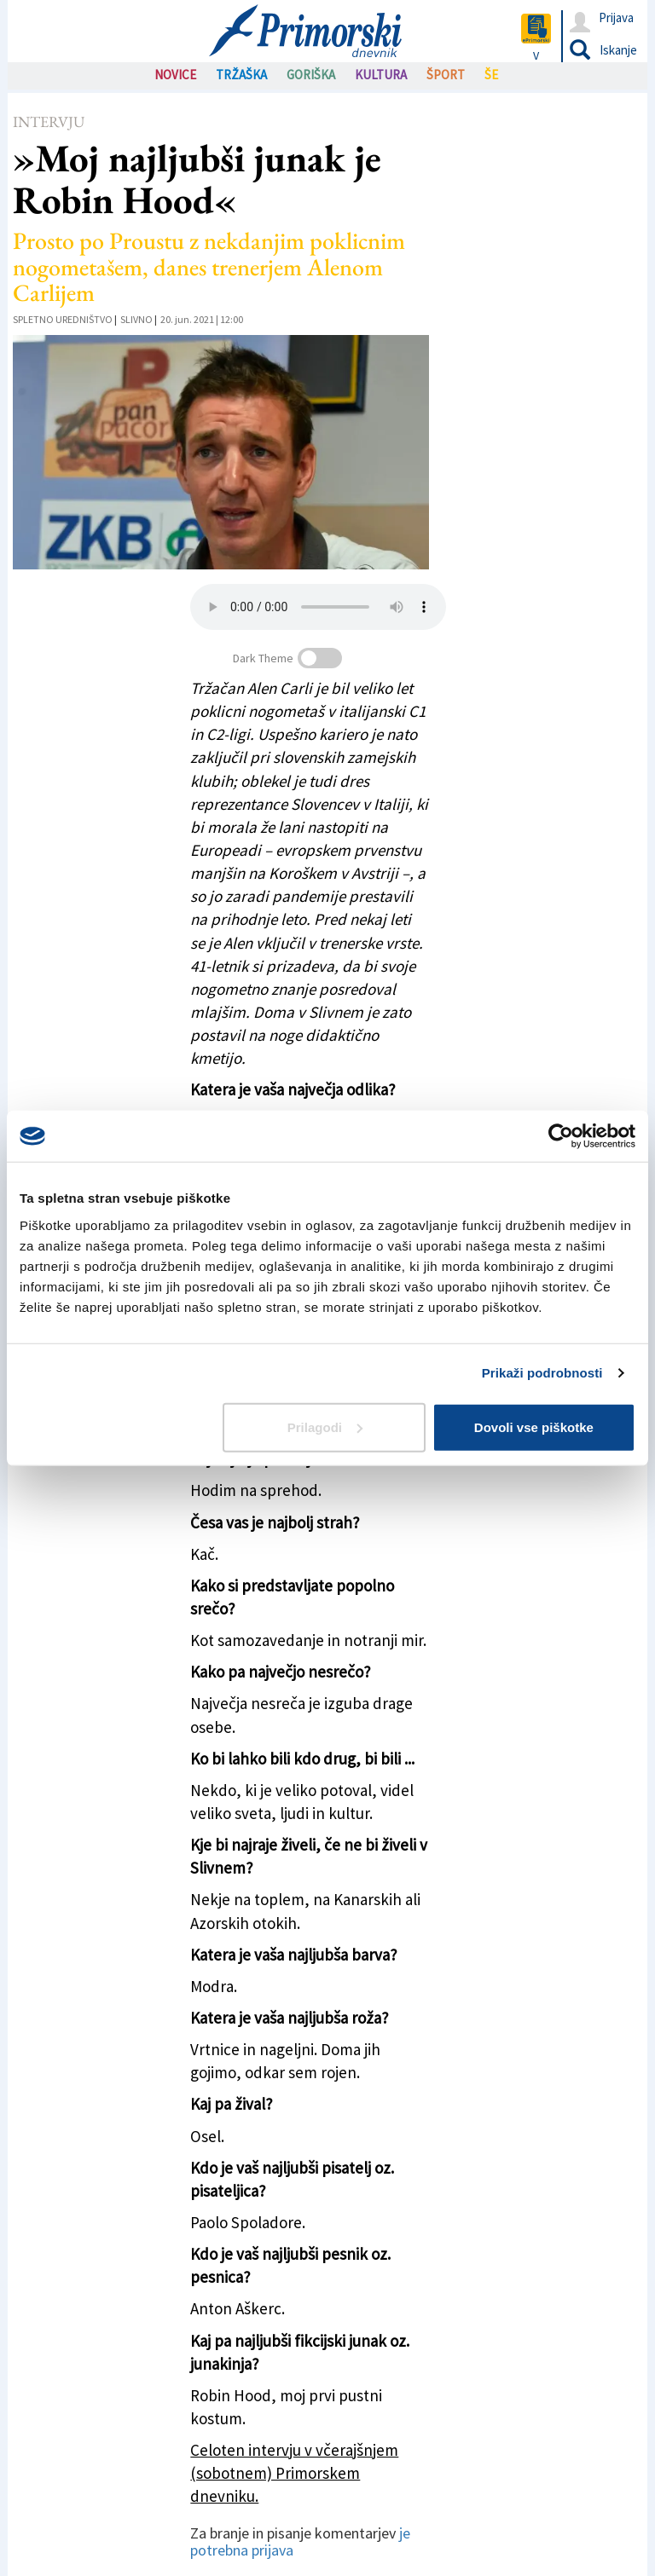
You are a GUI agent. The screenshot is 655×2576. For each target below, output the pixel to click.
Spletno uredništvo (63, 319)
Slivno (136, 319)
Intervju (48, 121)
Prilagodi (324, 1426)
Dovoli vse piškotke (534, 1426)
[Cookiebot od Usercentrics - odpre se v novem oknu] (560, 1136)
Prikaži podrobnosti (542, 1373)
